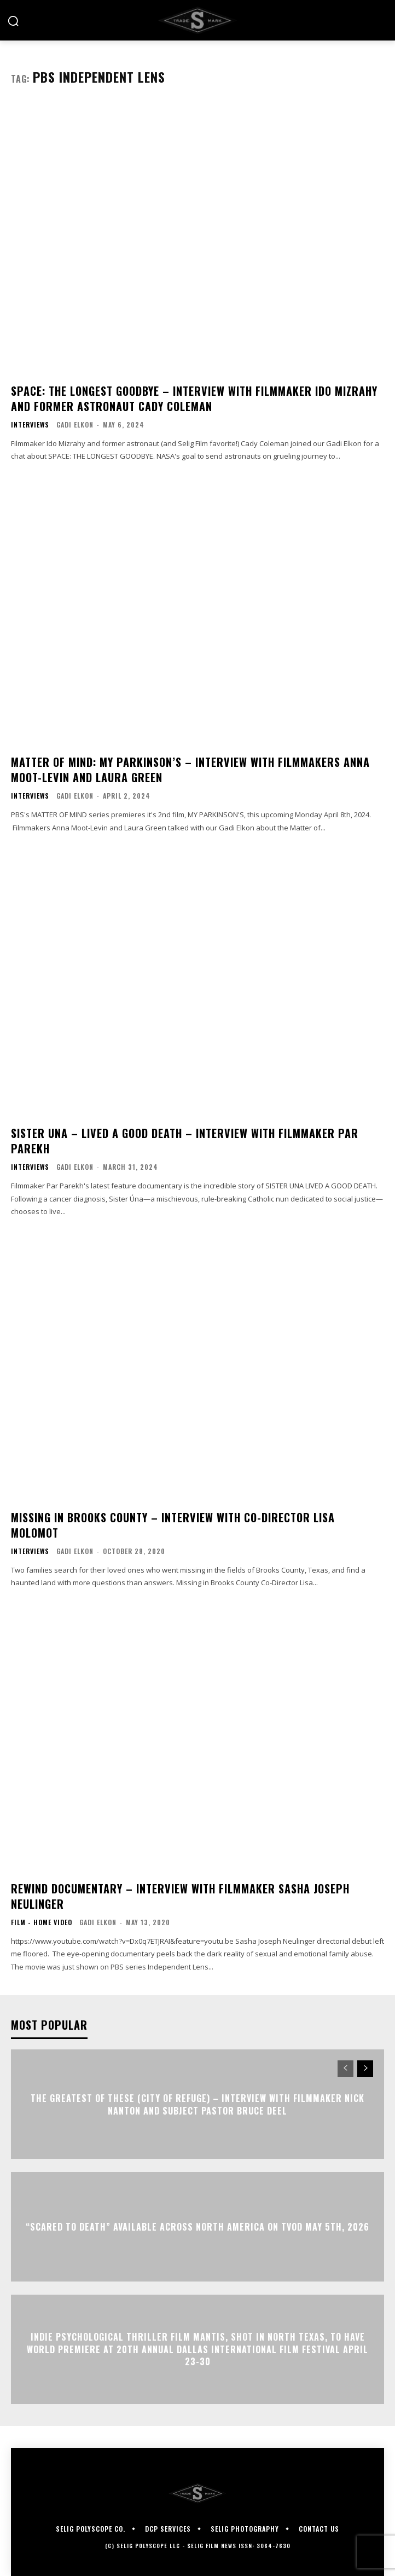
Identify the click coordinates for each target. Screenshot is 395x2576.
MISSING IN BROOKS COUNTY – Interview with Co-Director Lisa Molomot (173, 1525)
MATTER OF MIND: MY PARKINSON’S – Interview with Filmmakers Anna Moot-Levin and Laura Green (190, 769)
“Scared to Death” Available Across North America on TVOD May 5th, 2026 (197, 2226)
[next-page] (365, 2068)
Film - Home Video (41, 1922)
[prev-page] (345, 2068)
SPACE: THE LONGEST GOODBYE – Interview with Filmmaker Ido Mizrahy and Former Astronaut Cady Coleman (194, 398)
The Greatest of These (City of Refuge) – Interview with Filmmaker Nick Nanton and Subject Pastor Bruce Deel (197, 2104)
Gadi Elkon (75, 424)
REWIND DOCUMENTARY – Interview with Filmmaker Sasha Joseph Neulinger (180, 1896)
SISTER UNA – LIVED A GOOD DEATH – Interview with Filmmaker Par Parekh (184, 1141)
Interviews (30, 424)
